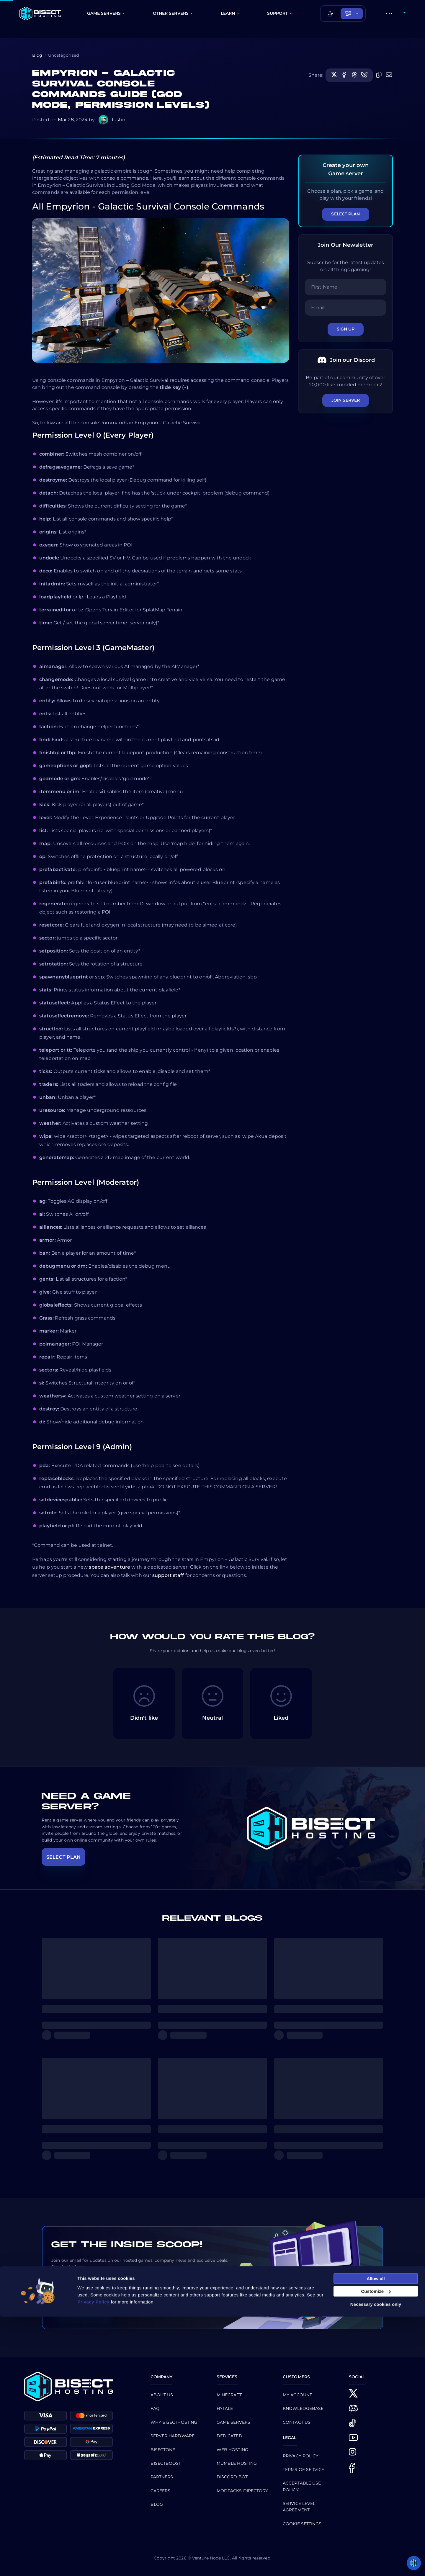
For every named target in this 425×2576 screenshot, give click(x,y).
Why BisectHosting (174, 2422)
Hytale (225, 2408)
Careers (161, 2490)
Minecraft (229, 2394)
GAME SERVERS (104, 13)
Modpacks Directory (242, 2490)
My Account (297, 2394)
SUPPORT (277, 13)
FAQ (155, 2408)
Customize (376, 2550)
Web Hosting (232, 2449)
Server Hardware (173, 2435)
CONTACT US (296, 2422)
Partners (162, 2477)
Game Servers (233, 2422)
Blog (37, 55)
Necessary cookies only (375, 2563)
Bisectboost (166, 2463)
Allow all (376, 2537)
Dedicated (229, 2435)
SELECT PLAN (63, 1857)
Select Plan (345, 214)
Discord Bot (232, 2477)
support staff (168, 1575)
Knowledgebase (303, 2408)
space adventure (109, 1567)
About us (162, 2394)
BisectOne (163, 2449)
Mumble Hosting (237, 2463)
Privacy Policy (300, 2456)
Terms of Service (303, 2469)
